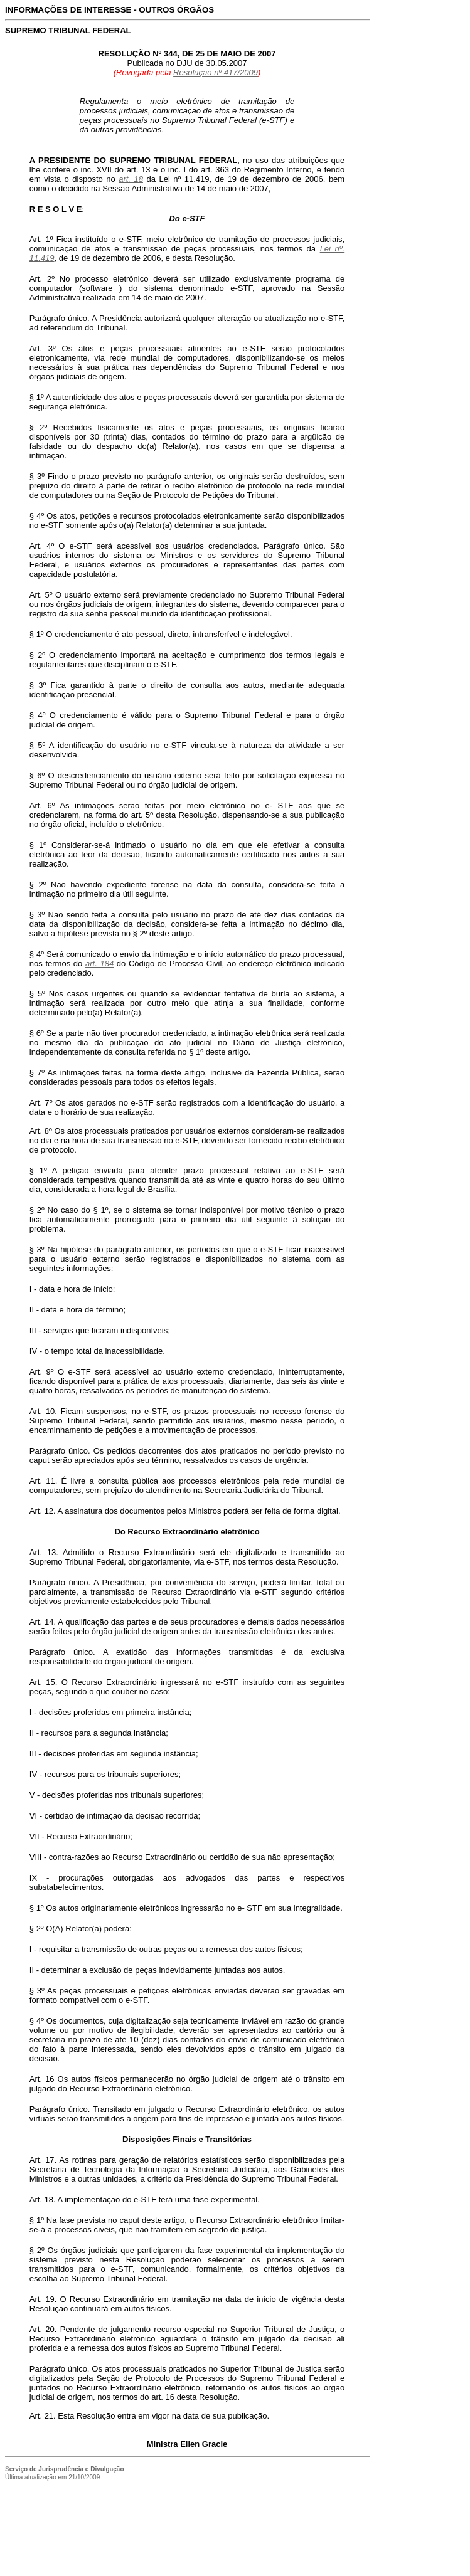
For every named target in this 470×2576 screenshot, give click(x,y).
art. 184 (99, 963)
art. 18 (131, 179)
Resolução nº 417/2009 (215, 72)
